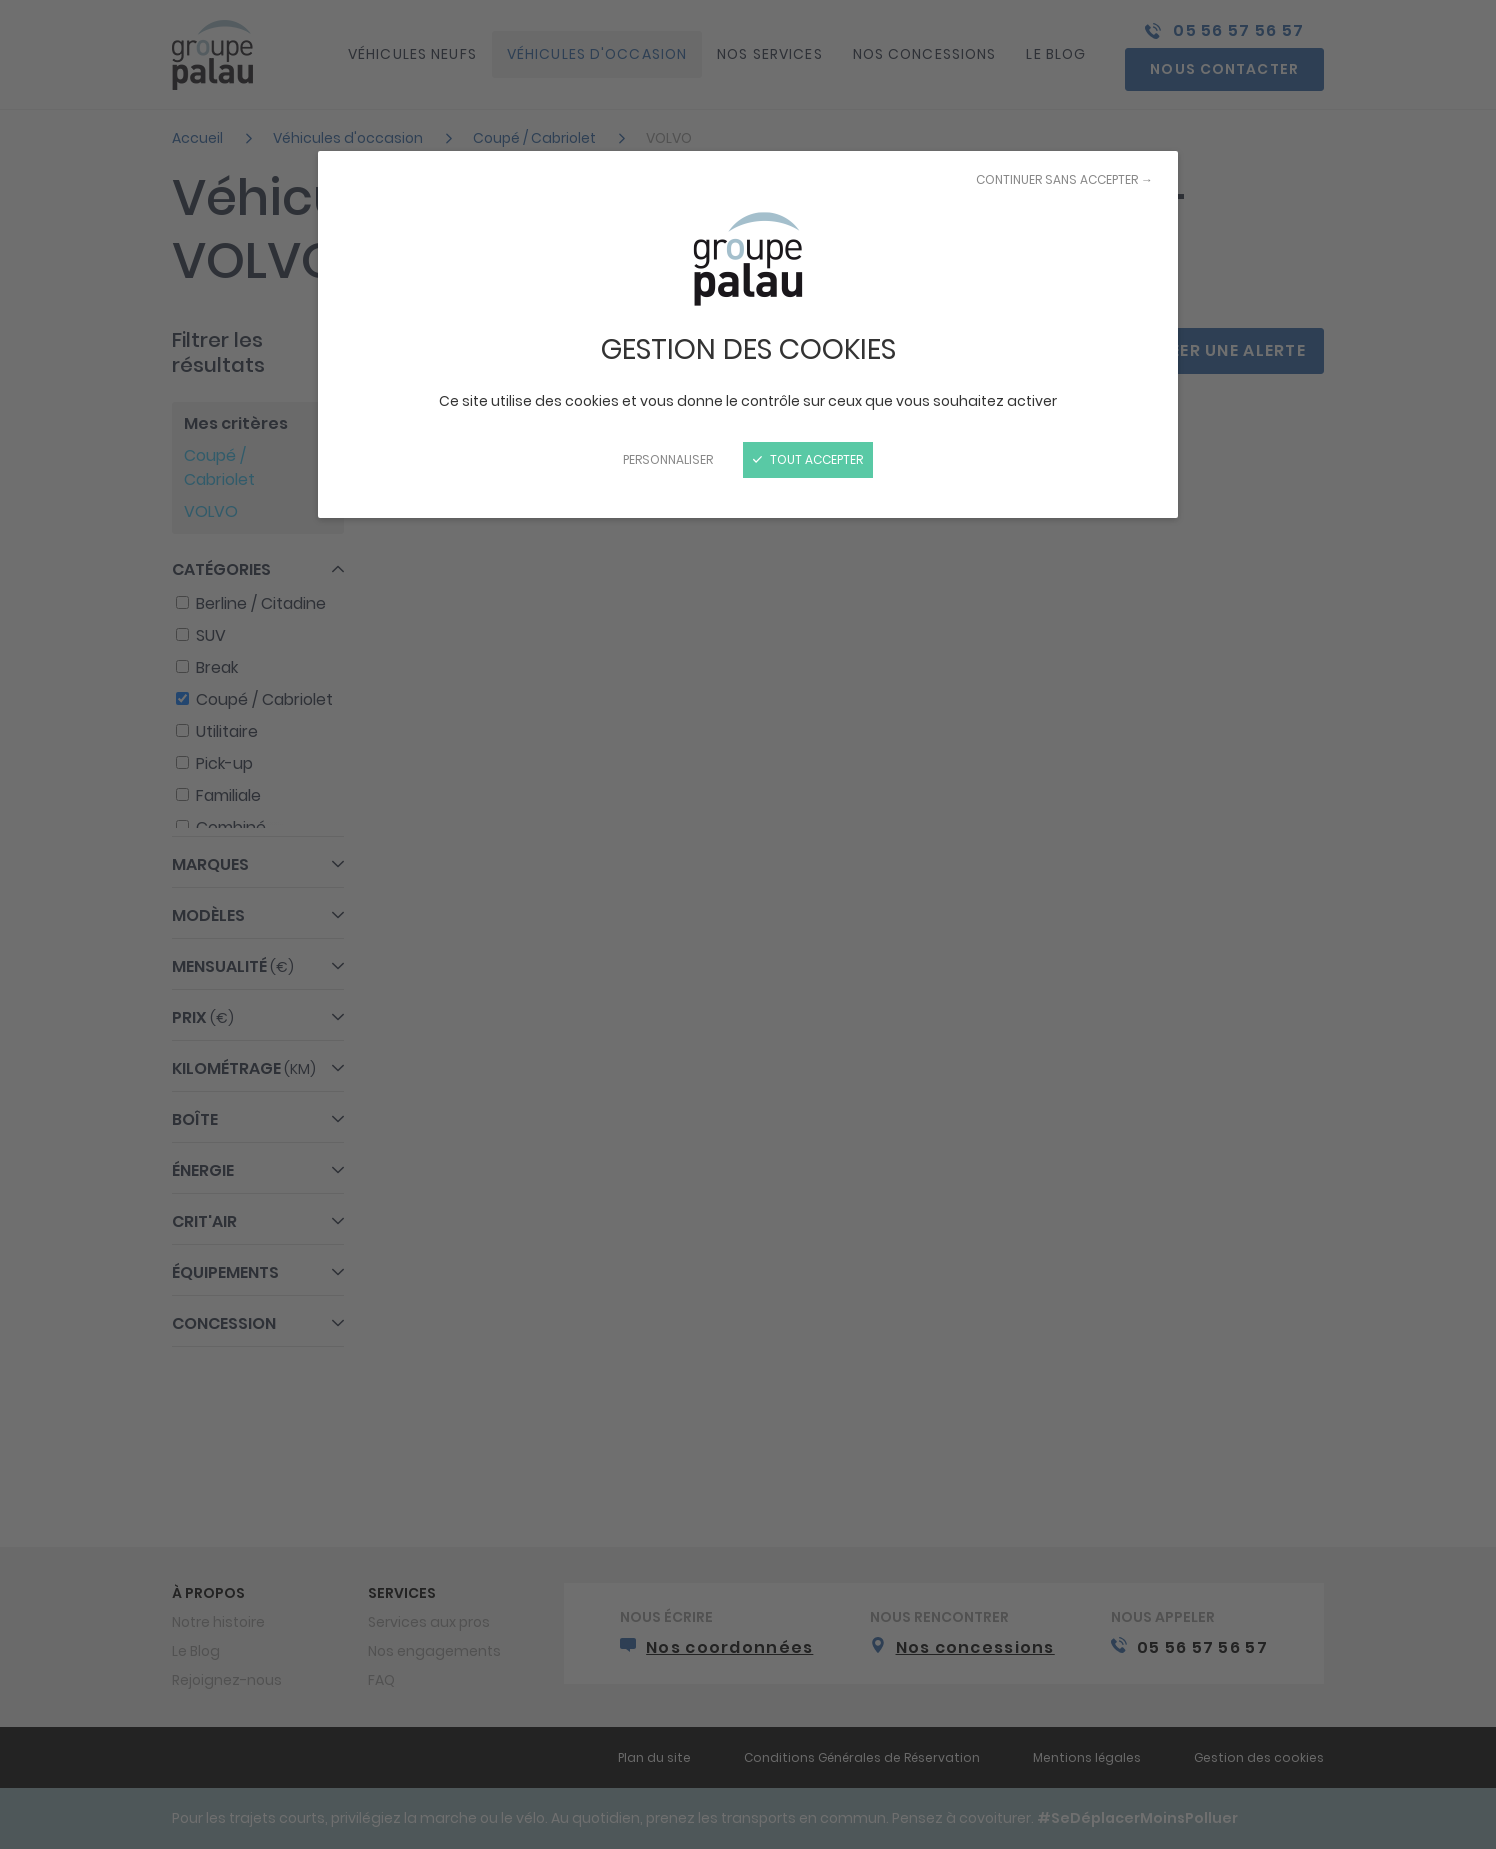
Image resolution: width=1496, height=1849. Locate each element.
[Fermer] (748, 924)
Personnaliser (668, 459)
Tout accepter (808, 459)
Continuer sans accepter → (1064, 179)
